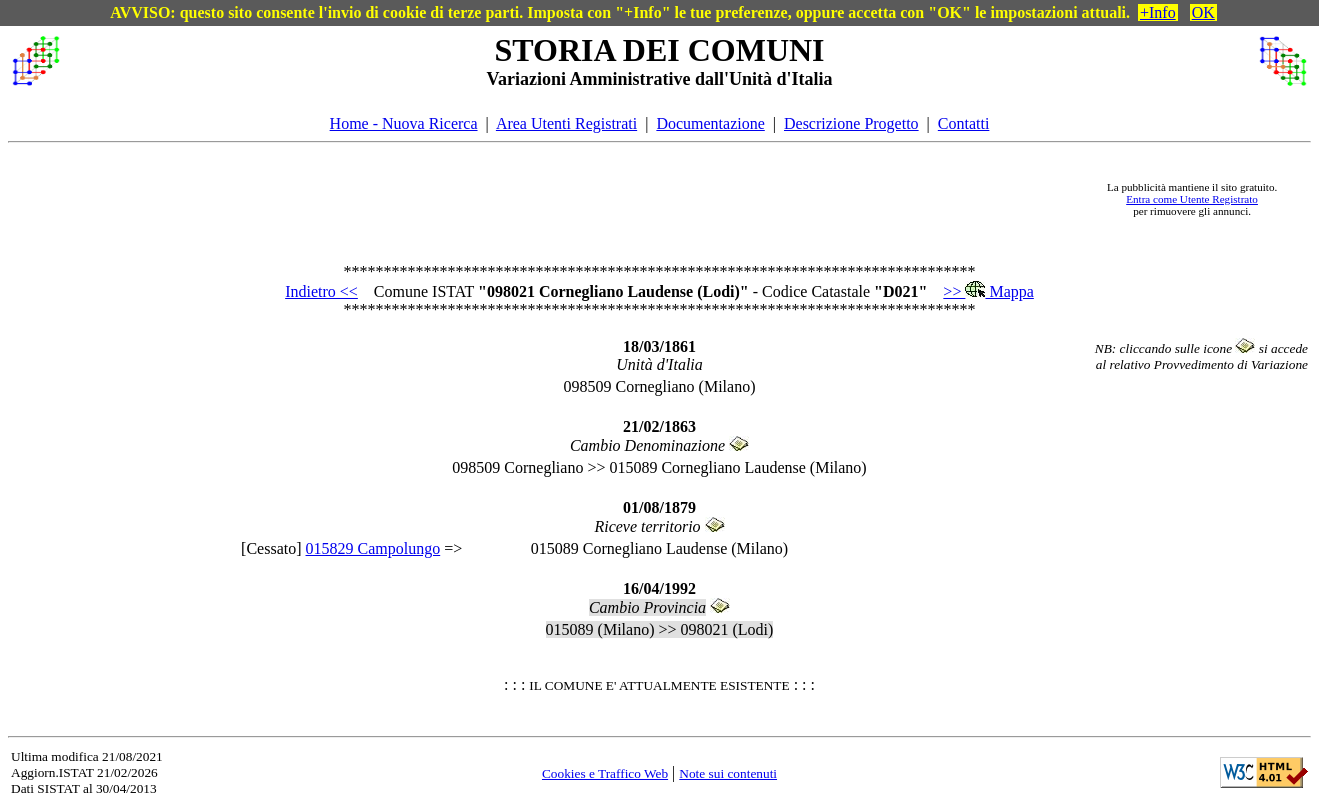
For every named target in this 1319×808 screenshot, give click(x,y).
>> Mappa (988, 291)
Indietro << (321, 291)
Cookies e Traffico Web (605, 773)
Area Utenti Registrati (566, 123)
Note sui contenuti (728, 773)
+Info (1158, 12)
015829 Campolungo (373, 548)
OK (1203, 12)
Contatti (964, 123)
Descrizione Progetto (851, 123)
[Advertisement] (578, 199)
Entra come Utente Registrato (1192, 199)
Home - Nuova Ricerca (404, 123)
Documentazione (710, 123)
